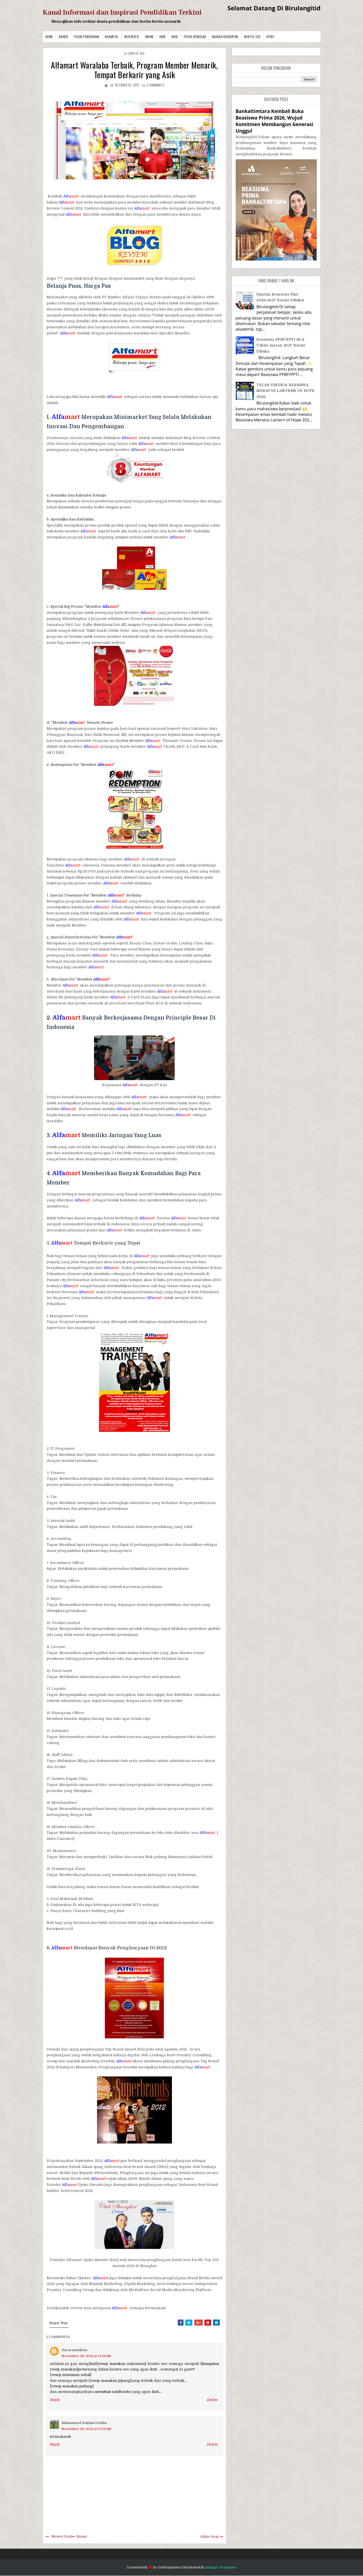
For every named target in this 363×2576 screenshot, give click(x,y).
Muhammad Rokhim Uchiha (84, 2423)
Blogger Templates (221, 2567)
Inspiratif (131, 36)
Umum (149, 36)
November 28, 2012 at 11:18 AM (86, 2356)
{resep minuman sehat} (70, 2375)
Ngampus (111, 36)
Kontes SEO (252, 36)
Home (49, 36)
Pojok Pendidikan (86, 36)
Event (270, 36)
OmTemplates (169, 2567)
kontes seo (137, 53)
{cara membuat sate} (102, 2392)
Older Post (209, 2537)
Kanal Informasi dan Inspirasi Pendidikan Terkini (122, 12)
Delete (212, 2400)
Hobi (174, 36)
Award (63, 36)
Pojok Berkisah (195, 36)
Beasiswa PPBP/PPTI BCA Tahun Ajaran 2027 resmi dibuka (281, 345)
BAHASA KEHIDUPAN (225, 36)
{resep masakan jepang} (109, 2381)
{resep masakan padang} (72, 2386)
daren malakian (74, 2350)
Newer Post (61, 2536)
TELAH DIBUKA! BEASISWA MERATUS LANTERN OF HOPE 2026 (285, 391)
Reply (55, 2400)
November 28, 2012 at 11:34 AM (86, 2429)
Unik (162, 36)
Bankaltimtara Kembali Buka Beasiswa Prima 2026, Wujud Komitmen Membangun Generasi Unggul (274, 121)
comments (155, 85)
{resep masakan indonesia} (121, 2364)
